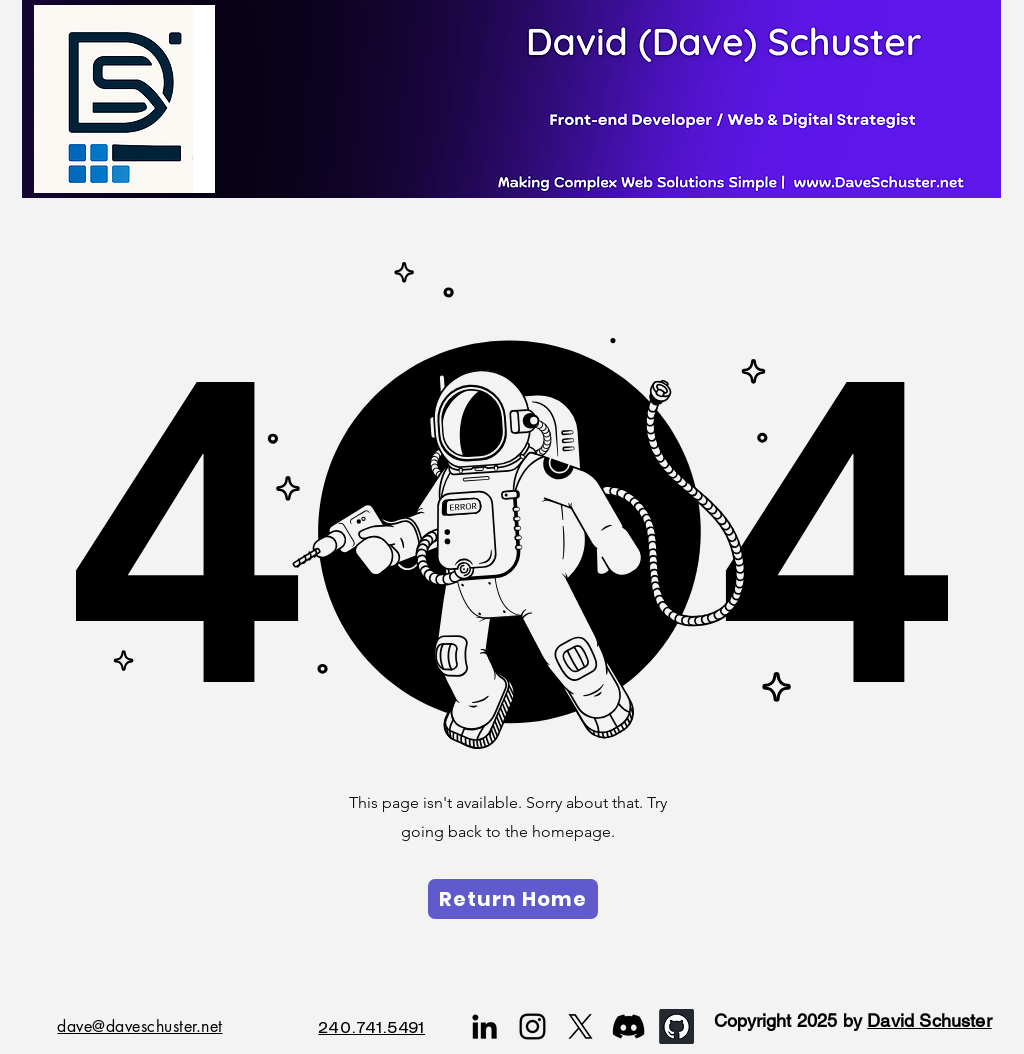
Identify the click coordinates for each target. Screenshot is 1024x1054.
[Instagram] (532, 1026)
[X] (580, 1026)
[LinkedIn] (484, 1026)
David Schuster (929, 1020)
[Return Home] (513, 899)
